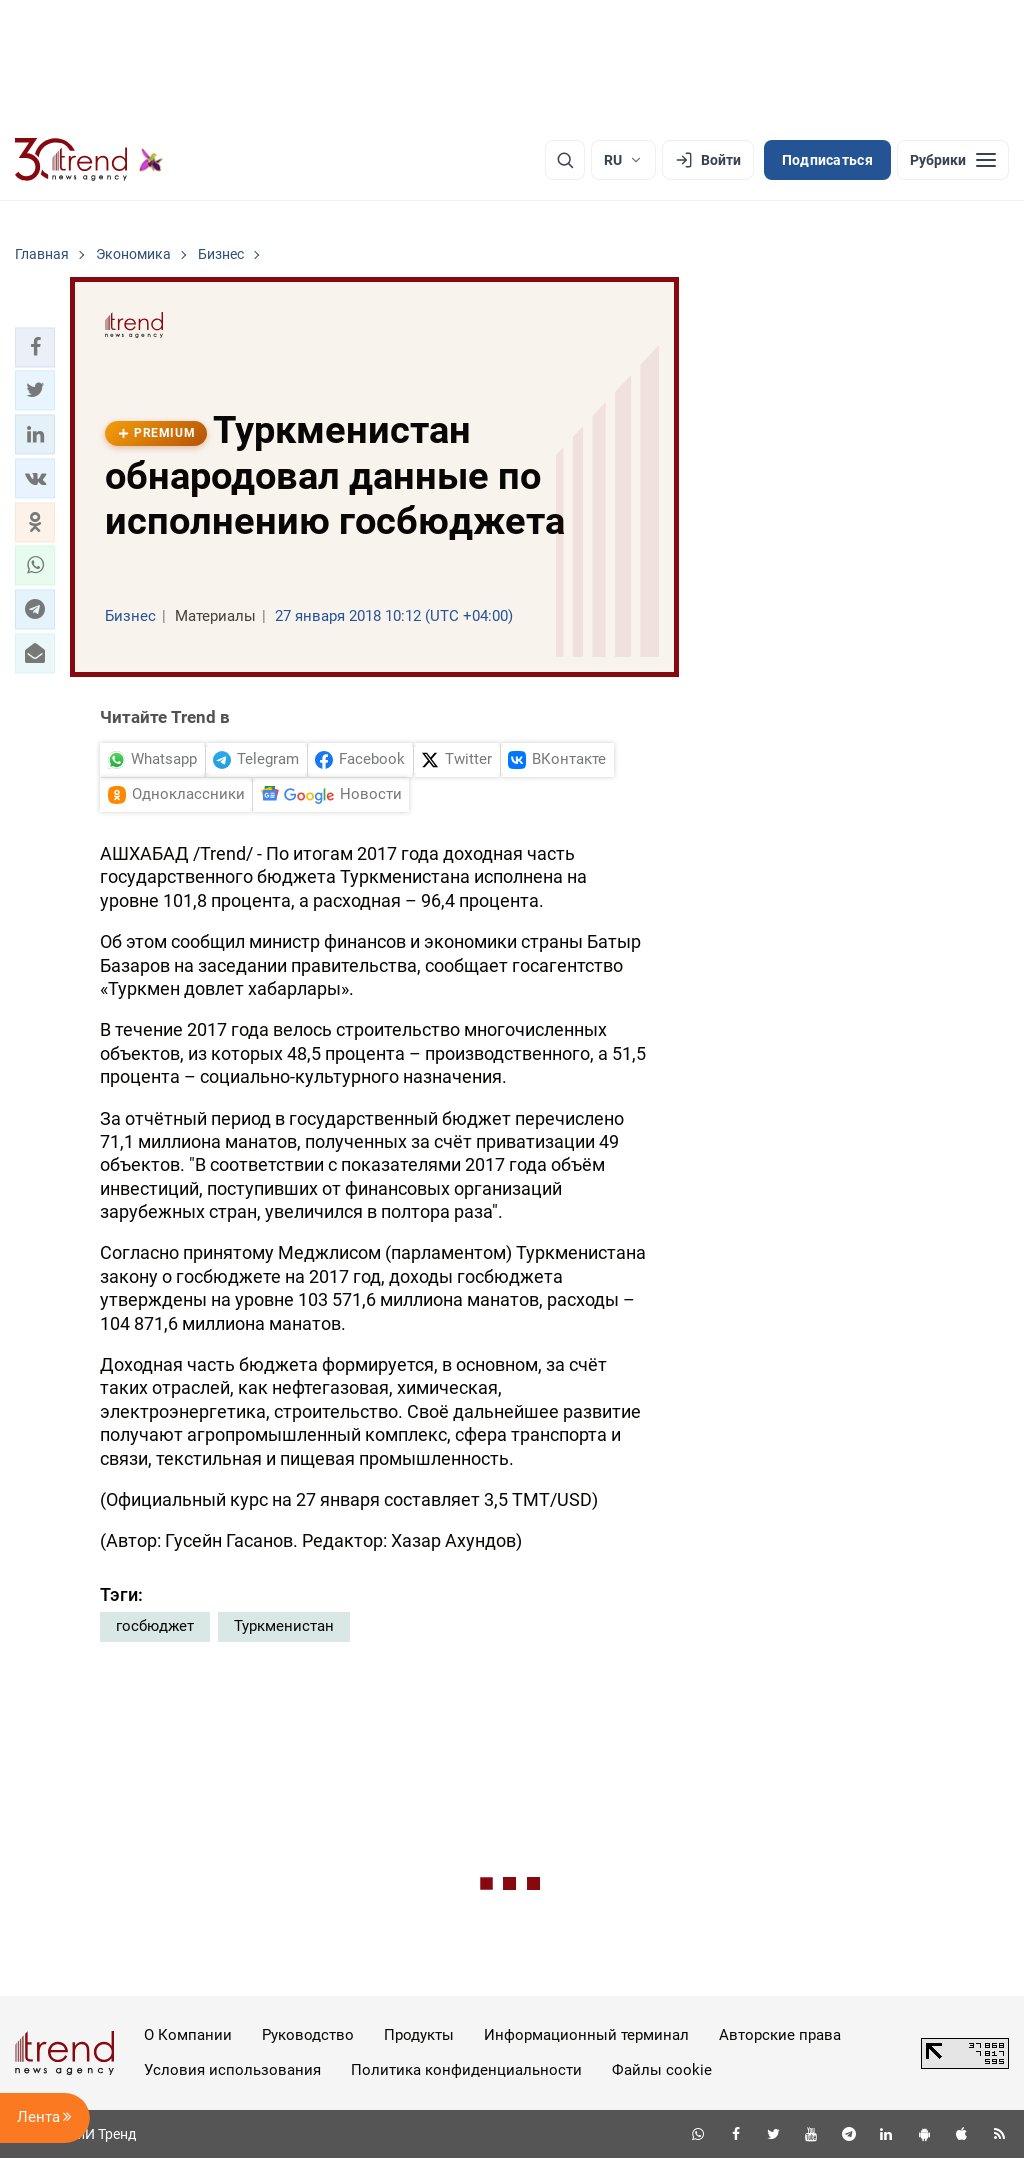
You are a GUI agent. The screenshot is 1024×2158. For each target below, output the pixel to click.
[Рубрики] (953, 160)
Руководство (308, 2035)
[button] (35, 347)
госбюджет (155, 1626)
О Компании (188, 2035)
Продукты (419, 2035)
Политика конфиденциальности (466, 2070)
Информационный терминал (586, 2035)
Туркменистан (284, 1626)
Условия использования (232, 2070)
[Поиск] (565, 160)
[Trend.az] (89, 160)
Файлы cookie (662, 2070)
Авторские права (780, 2035)
